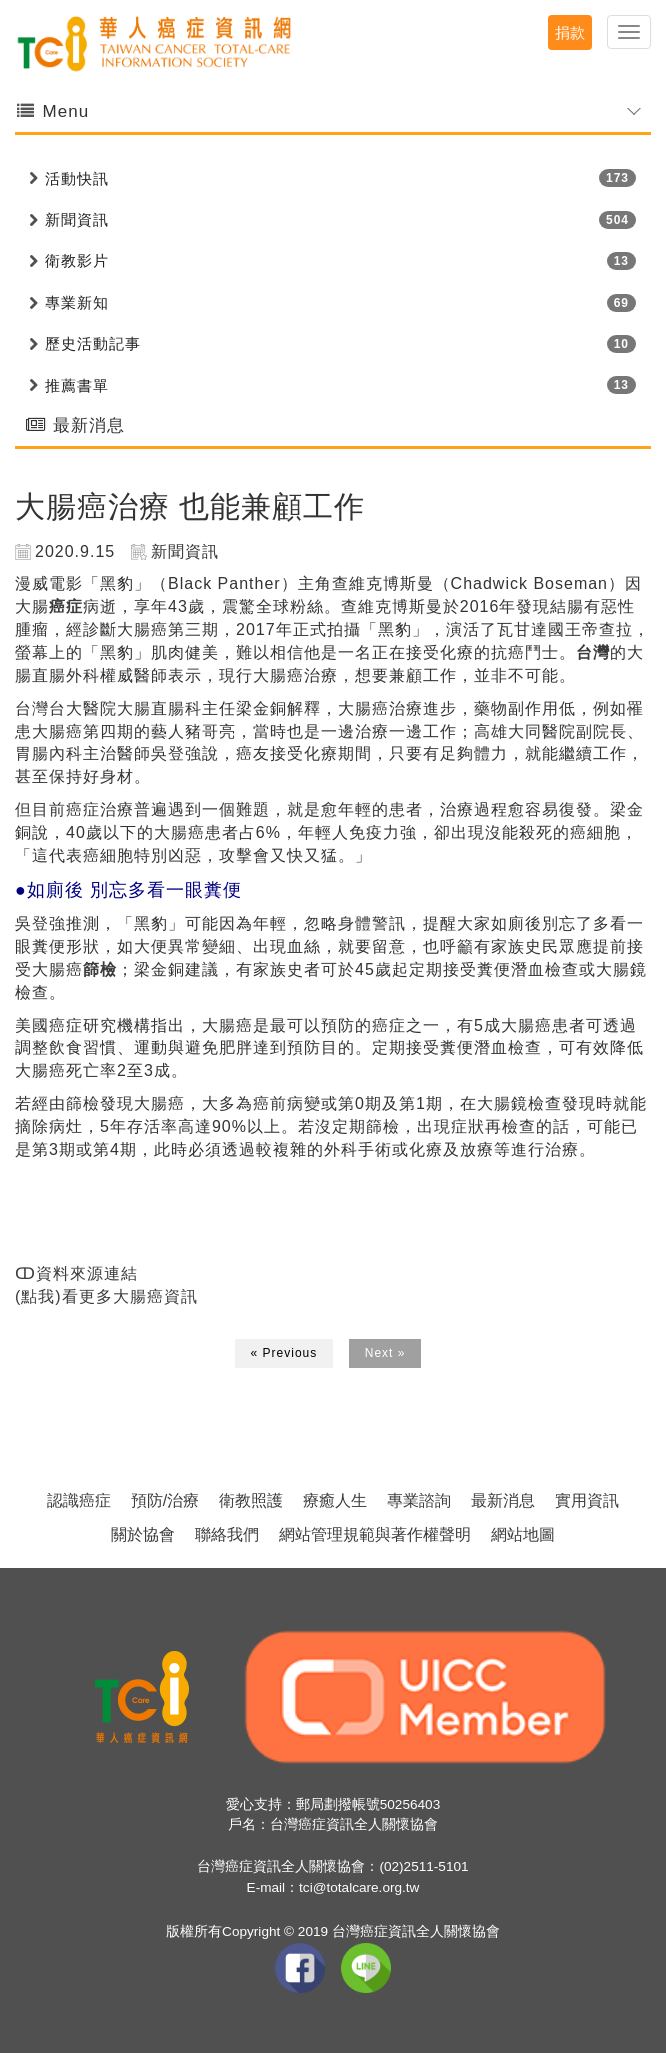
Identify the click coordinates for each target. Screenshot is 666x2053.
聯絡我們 (227, 1534)
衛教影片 (77, 260)
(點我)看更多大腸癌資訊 (106, 1296)
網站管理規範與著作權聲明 (375, 1534)
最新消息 (503, 1500)
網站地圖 (523, 1534)
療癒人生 (335, 1500)
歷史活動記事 (93, 343)
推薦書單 (77, 385)
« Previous (284, 1353)
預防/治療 (165, 1500)
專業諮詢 (419, 1500)
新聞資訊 (77, 219)
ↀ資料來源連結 (76, 1273)
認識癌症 (79, 1500)
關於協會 (143, 1534)
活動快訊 (77, 178)
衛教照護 (251, 1500)
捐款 (570, 32)
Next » (385, 1353)
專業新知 (77, 302)
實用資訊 (587, 1500)
